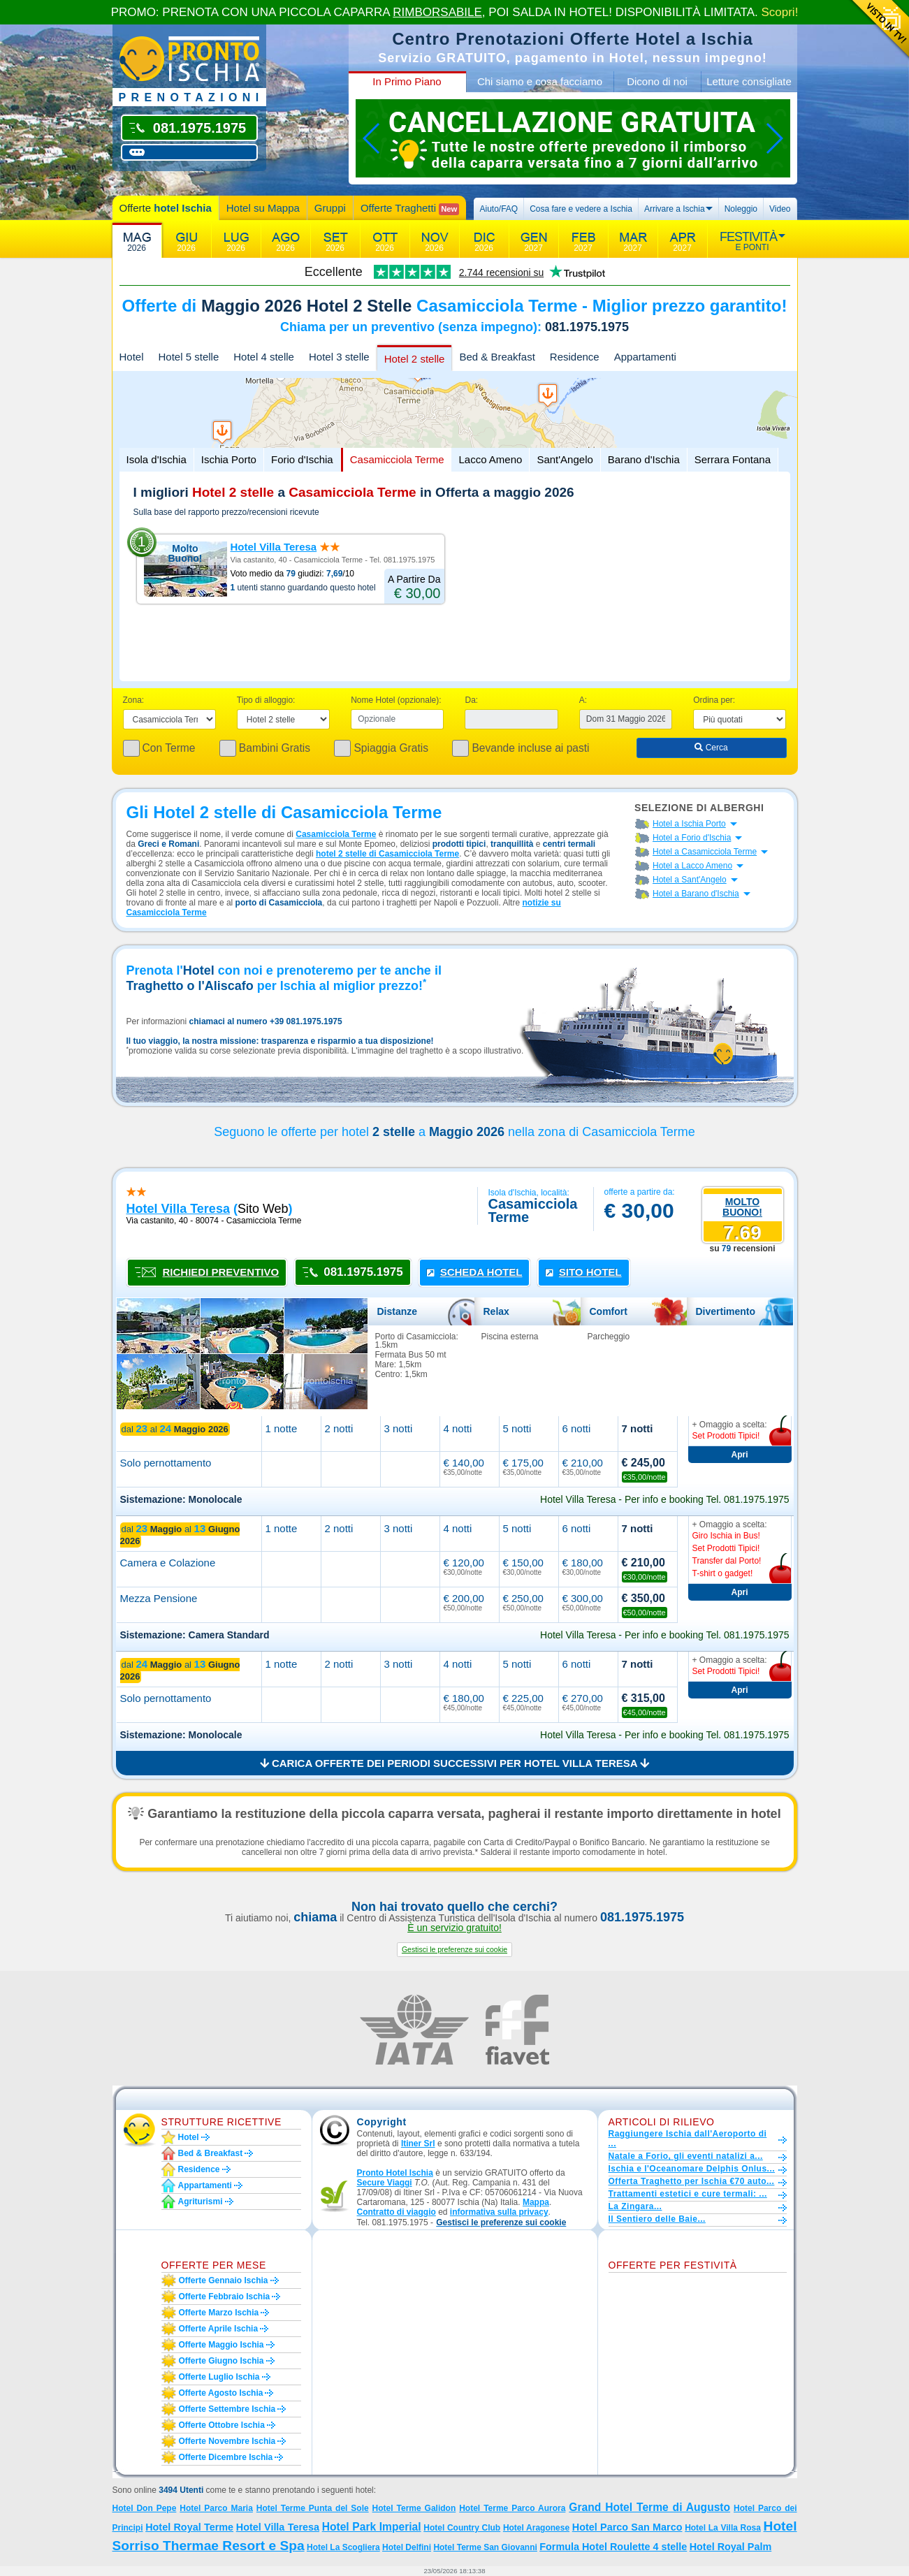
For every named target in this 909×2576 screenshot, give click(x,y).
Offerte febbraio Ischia (224, 2296)
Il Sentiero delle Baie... (657, 2219)
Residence (574, 357)
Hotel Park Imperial (371, 2527)
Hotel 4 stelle (263, 357)
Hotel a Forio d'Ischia (692, 838)
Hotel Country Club (461, 2528)
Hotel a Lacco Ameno (692, 866)
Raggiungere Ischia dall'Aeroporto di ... (688, 2138)
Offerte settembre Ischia (227, 2409)
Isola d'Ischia (156, 459)
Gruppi (330, 208)
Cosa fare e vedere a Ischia (581, 209)
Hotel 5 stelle (189, 357)
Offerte (165, 208)
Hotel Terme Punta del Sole (312, 2508)
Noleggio (741, 209)
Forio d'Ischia (302, 459)
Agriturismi (200, 2201)
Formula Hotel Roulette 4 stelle (613, 2546)
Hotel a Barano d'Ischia (696, 893)
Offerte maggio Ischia (221, 2345)
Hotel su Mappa (263, 208)
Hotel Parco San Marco (627, 2527)
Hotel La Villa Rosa (723, 2528)
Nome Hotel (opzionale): (396, 700)
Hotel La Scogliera (343, 2547)
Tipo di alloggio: (266, 700)
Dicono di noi (657, 81)
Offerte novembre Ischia (227, 2441)
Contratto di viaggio (396, 2212)
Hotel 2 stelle (414, 359)
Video (779, 209)
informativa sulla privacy (499, 2212)
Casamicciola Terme (397, 459)
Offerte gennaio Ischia (223, 2280)
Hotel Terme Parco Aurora (512, 2508)
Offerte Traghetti (410, 208)
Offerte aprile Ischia (219, 2329)
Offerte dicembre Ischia (226, 2457)
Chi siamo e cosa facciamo (539, 81)
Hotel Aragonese (536, 2528)
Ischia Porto (228, 459)
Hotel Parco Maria (216, 2508)
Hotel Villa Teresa (274, 547)
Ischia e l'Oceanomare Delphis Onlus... (692, 2169)
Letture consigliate (749, 81)
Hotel (131, 357)
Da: (471, 700)
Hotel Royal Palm (731, 2546)
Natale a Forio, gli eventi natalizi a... (686, 2156)
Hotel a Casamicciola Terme (705, 852)
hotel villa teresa (178, 1209)
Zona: (134, 700)
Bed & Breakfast (497, 357)
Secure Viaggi (384, 2183)
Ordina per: (714, 700)
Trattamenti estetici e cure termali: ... (688, 2194)
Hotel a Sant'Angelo (690, 880)
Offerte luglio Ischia (219, 2377)
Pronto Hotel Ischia (395, 2173)
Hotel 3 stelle (339, 357)
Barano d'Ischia (644, 459)
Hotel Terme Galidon (414, 2508)
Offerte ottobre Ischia (222, 2425)
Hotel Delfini (406, 2547)
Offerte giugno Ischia (221, 2361)
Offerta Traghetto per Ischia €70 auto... (692, 2181)
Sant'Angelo (564, 459)
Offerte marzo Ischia (219, 2312)
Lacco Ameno (490, 459)
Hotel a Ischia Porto (689, 824)
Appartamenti (645, 357)
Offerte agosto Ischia (221, 2393)
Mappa (536, 2202)
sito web (263, 1209)
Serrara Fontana (733, 459)
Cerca (711, 747)
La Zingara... (635, 2206)
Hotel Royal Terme (189, 2527)
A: (583, 700)
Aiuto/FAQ (498, 209)
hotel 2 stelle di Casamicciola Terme (387, 854)
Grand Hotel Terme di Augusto (649, 2507)
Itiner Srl (418, 2143)
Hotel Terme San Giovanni (485, 2547)
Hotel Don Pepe (144, 2508)
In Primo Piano (406, 81)
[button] (454, 1949)
